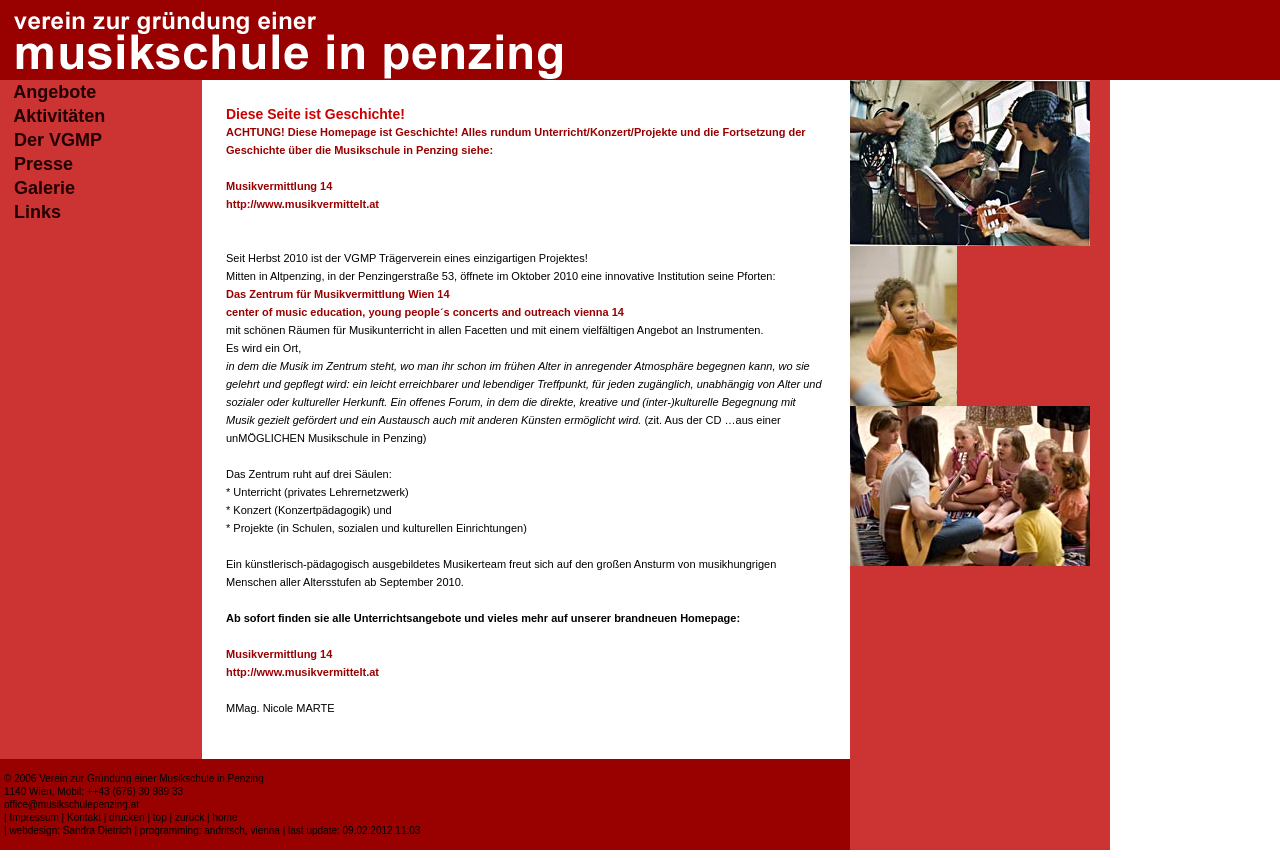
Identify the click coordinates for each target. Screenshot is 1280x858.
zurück (189, 817)
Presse (43, 164)
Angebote (54, 92)
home (224, 817)
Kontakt (84, 817)
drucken (127, 817)
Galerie (44, 188)
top (160, 817)
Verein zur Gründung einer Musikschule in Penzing (151, 778)
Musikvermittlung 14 (279, 186)
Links (37, 212)
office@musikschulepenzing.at (71, 804)
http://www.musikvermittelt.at (302, 204)
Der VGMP (58, 140)
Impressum (33, 817)
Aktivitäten (59, 116)
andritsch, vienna (242, 830)
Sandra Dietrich (97, 830)
